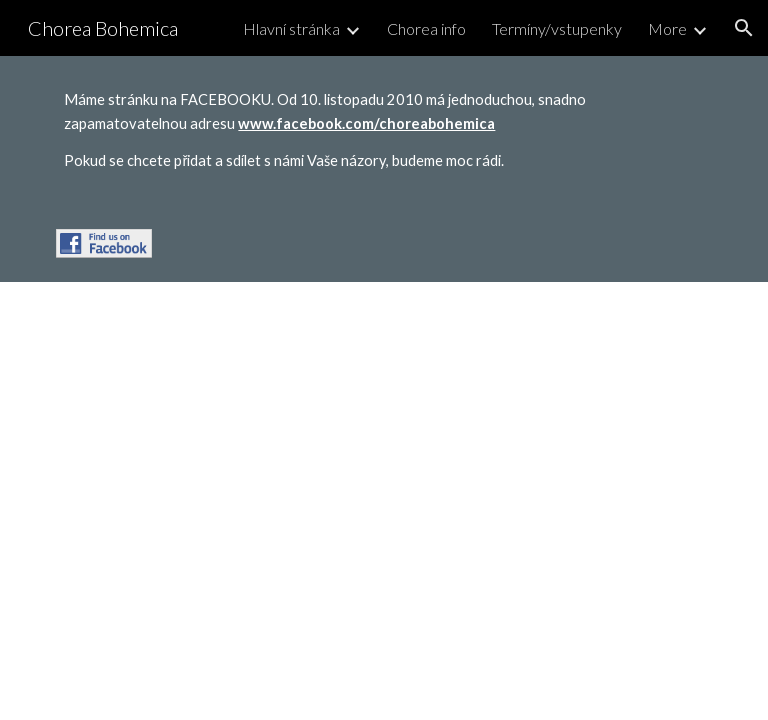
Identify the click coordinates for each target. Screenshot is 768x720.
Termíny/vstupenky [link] (557, 28)
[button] (744, 28)
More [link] (667, 28)
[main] (383, 130)
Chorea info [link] (426, 28)
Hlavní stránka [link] (291, 28)
